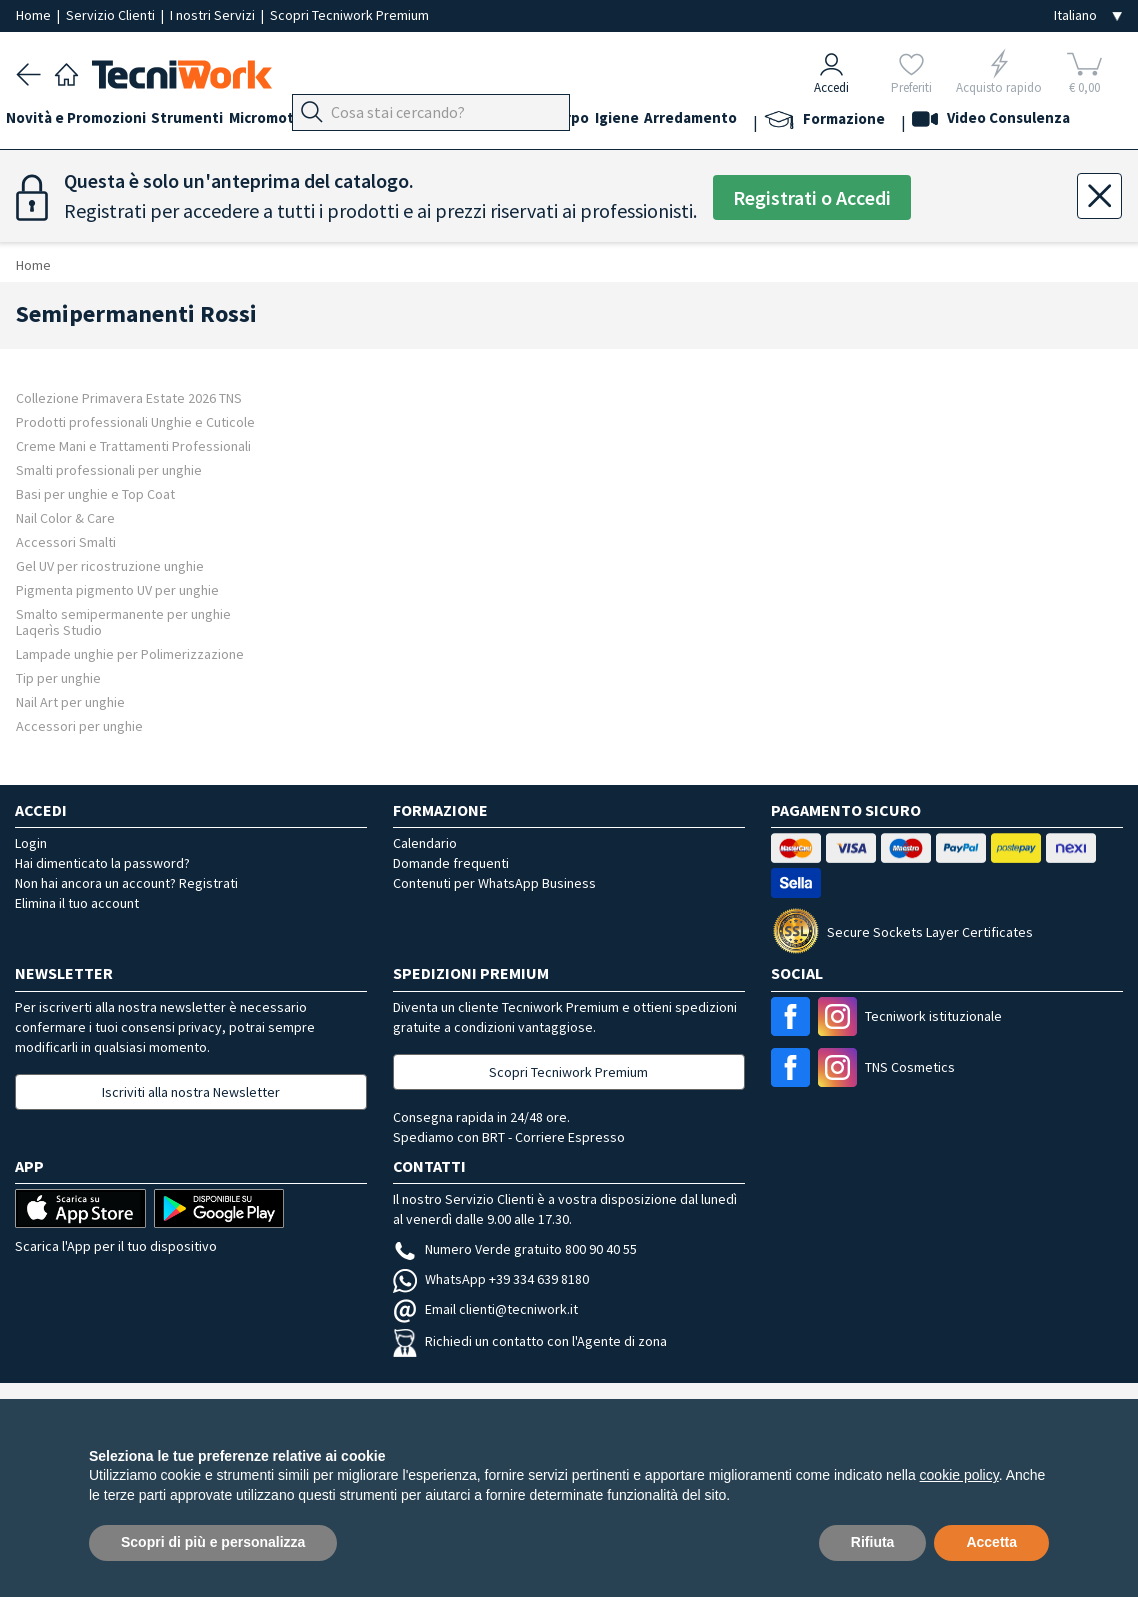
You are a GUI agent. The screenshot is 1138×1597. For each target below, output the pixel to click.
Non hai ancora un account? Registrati (126, 883)
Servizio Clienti (112, 15)
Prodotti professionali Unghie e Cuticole (135, 421)
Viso (526, 121)
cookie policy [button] (959, 1475)
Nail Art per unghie (70, 701)
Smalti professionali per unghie (109, 469)
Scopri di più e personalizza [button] (213, 1542)
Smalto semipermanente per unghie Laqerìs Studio (123, 621)
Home (35, 15)
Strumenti (208, 121)
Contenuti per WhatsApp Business (494, 883)
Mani (480, 121)
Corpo (650, 121)
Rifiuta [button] (873, 1542)
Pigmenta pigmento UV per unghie (117, 589)
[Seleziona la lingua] (1088, 15)
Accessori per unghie (79, 725)
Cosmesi (584, 121)
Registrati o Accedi (812, 197)
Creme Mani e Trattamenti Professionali (133, 445)
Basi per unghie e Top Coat (95, 493)
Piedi (430, 121)
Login (31, 843)
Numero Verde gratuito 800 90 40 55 (515, 1249)
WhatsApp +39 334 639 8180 (491, 1279)
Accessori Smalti (66, 541)
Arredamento (793, 121)
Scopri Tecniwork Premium (349, 15)
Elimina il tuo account (77, 903)
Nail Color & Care (65, 517)
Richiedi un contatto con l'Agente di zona (530, 1341)
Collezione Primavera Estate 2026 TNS (129, 397)
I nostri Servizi (214, 15)
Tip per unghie (58, 677)
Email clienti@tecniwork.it (485, 1309)
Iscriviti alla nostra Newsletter (191, 1092)
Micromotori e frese (328, 121)
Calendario (425, 843)
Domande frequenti (451, 863)
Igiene (709, 121)
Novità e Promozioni (86, 121)
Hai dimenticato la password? (102, 863)
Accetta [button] (991, 1542)
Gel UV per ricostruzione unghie (110, 565)
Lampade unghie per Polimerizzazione (130, 653)
